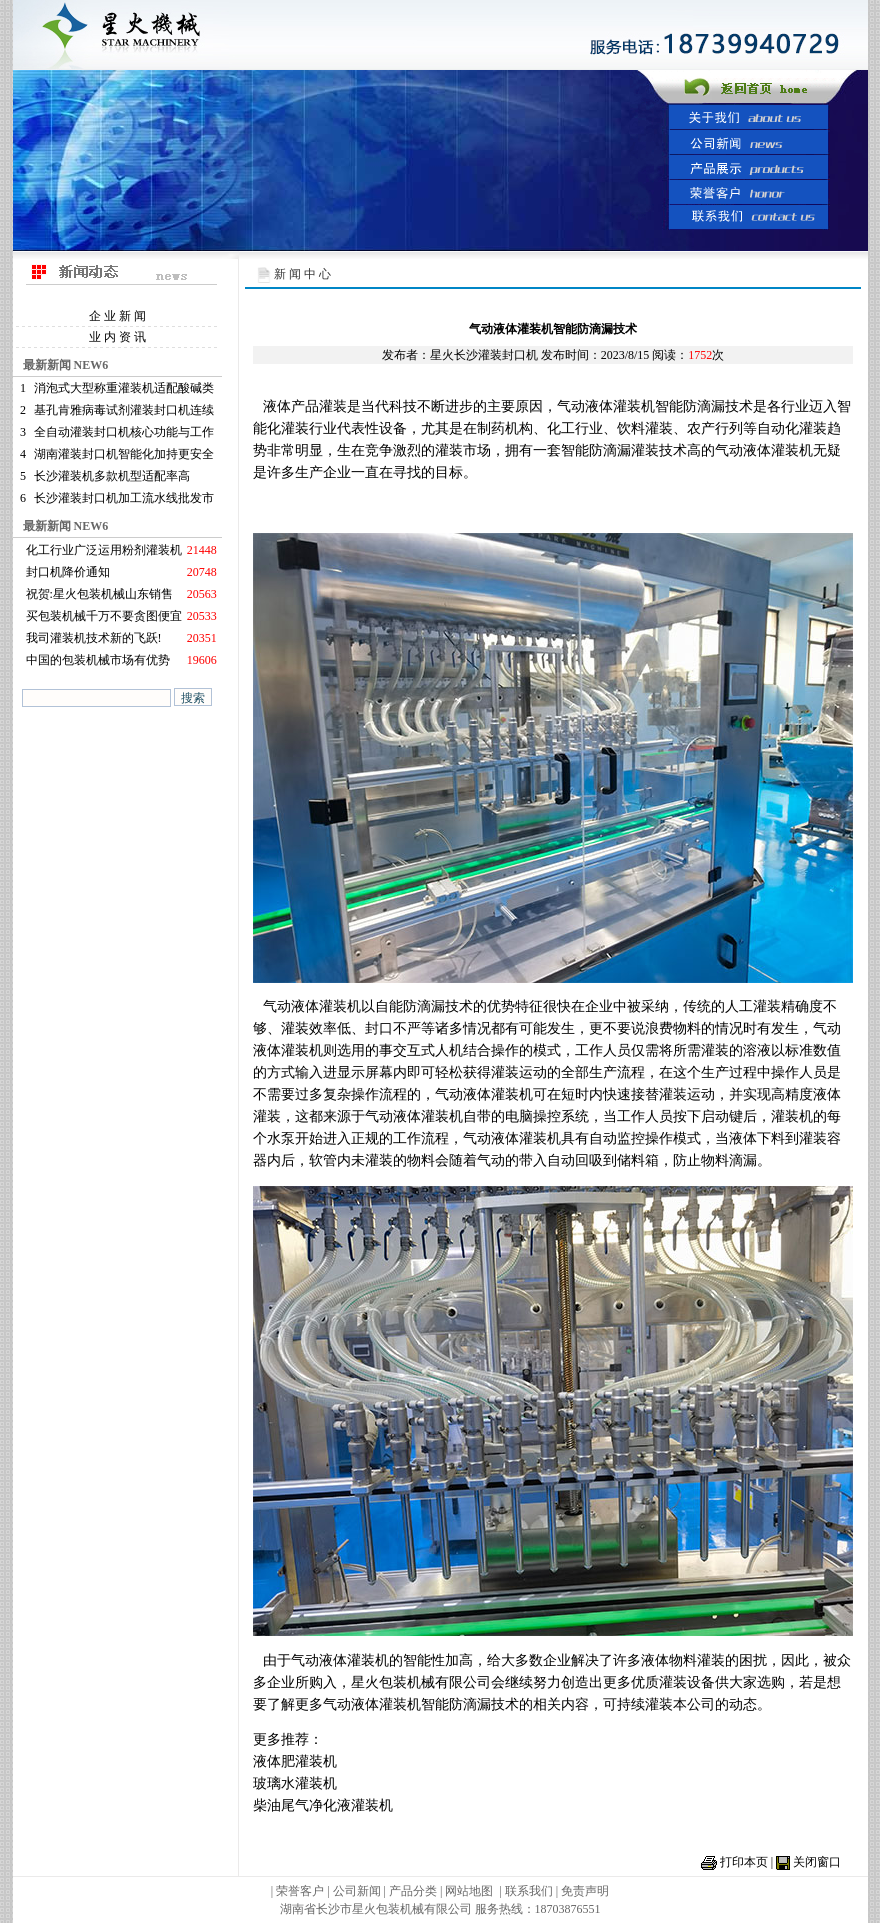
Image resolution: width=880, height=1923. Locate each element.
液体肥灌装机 (295, 1761)
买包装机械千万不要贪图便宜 (104, 616)
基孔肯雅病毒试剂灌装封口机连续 (124, 410)
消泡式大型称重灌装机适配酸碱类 (124, 388)
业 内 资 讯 (117, 337)
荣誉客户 (300, 1891)
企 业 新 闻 (117, 316)
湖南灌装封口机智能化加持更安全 (124, 454)
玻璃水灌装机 (295, 1783)
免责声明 (585, 1891)
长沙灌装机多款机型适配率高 (112, 476)
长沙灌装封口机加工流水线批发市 (124, 498)
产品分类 (414, 1891)
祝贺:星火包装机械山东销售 (99, 594)
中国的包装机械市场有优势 (98, 660)
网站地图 (469, 1891)
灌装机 (634, 406)
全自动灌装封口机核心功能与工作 (124, 432)
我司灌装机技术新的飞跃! (94, 638)
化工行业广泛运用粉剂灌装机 (104, 550)
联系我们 (529, 1891)
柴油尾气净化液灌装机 (323, 1805)
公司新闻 (357, 1891)
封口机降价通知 (68, 572)
